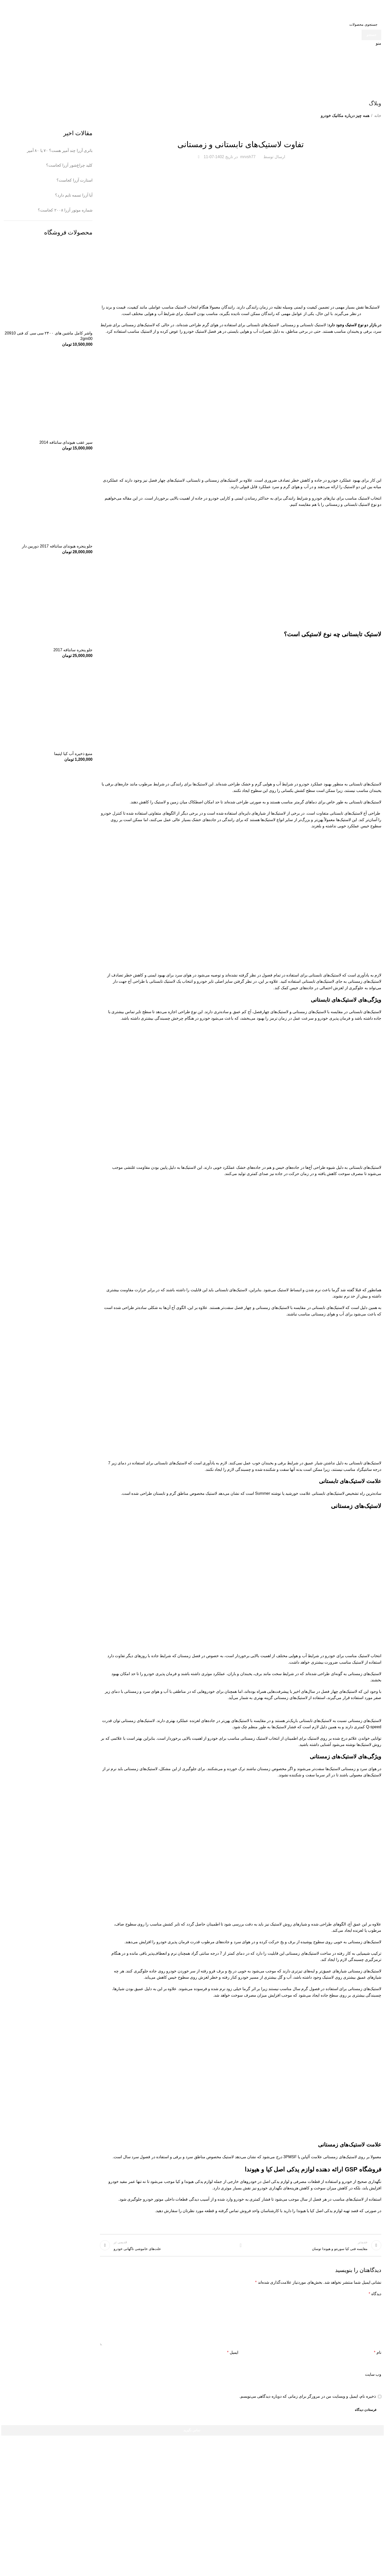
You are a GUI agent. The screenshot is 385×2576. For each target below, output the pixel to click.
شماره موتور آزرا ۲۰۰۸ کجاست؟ (65, 210)
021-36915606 (304, 2523)
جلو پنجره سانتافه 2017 (72, 650)
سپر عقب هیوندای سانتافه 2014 (65, 442)
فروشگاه (117, 2500)
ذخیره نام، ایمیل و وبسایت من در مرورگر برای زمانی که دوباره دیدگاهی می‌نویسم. (307, 2399)
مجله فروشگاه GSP (108, 2490)
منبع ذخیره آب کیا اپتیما (73, 753)
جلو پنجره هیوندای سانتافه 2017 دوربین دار (57, 546)
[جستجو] (192, 24)
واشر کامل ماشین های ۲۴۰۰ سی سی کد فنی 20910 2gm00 (49, 336)
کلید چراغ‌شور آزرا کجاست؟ (69, 165)
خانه (377, 115)
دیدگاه (375, 2296)
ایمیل (232, 2355)
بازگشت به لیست (240, 2247)
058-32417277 (240, 2523)
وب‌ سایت (373, 2377)
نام (377, 2355)
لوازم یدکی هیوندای (109, 2528)
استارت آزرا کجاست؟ (74, 180)
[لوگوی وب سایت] (362, 9)
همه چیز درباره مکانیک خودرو (345, 115)
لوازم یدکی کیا (113, 2518)
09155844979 (241, 2532)
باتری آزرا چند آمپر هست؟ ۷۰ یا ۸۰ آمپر (60, 150)
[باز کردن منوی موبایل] (378, 43)
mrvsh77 (247, 157)
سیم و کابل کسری (109, 2537)
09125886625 (305, 2541)
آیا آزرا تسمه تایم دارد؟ (73, 195)
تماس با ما (116, 2509)
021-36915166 (304, 2532)
